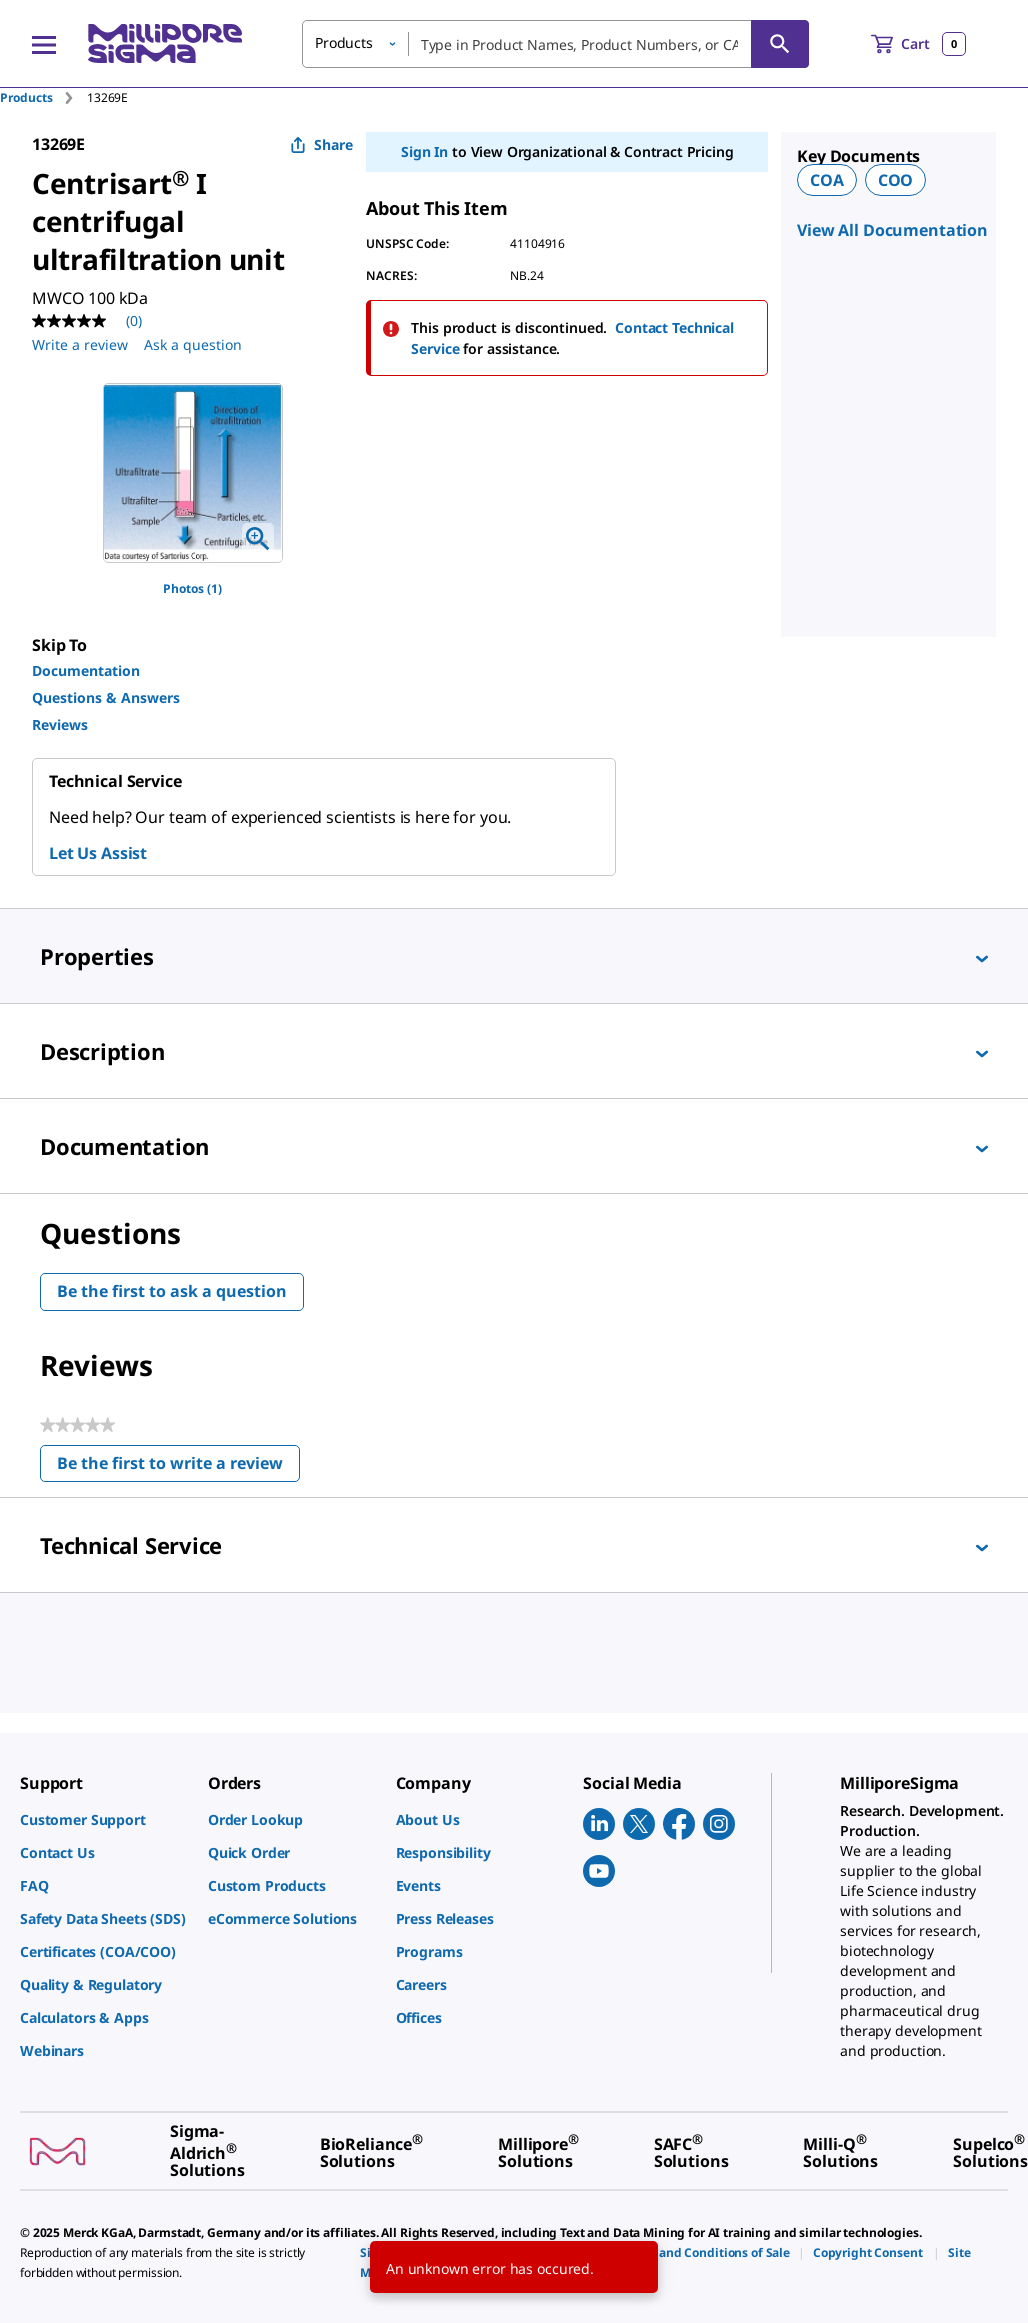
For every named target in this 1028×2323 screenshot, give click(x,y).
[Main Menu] (44, 44)
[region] (193, 473)
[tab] (43, 97)
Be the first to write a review (178, 1467)
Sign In (424, 151)
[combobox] (555, 44)
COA (827, 180)
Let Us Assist (98, 853)
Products (26, 97)
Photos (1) (192, 588)
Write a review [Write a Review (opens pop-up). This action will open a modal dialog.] (80, 344)
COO (896, 180)
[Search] (780, 44)
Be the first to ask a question (172, 1291)
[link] (104, 1819)
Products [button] (344, 42)
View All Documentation (892, 230)
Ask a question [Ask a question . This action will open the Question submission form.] (193, 344)
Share (321, 144)
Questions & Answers (106, 697)
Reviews (60, 724)
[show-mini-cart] (918, 44)
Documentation (86, 670)
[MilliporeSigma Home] (165, 43)
